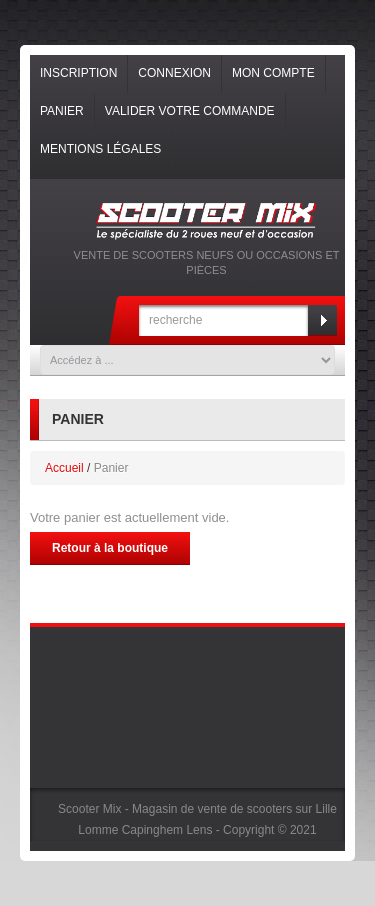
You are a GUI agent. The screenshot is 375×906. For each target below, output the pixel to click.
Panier (62, 111)
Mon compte (273, 73)
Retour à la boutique (110, 548)
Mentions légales (100, 149)
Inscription (78, 73)
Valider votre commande (190, 111)
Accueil (64, 468)
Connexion (174, 73)
